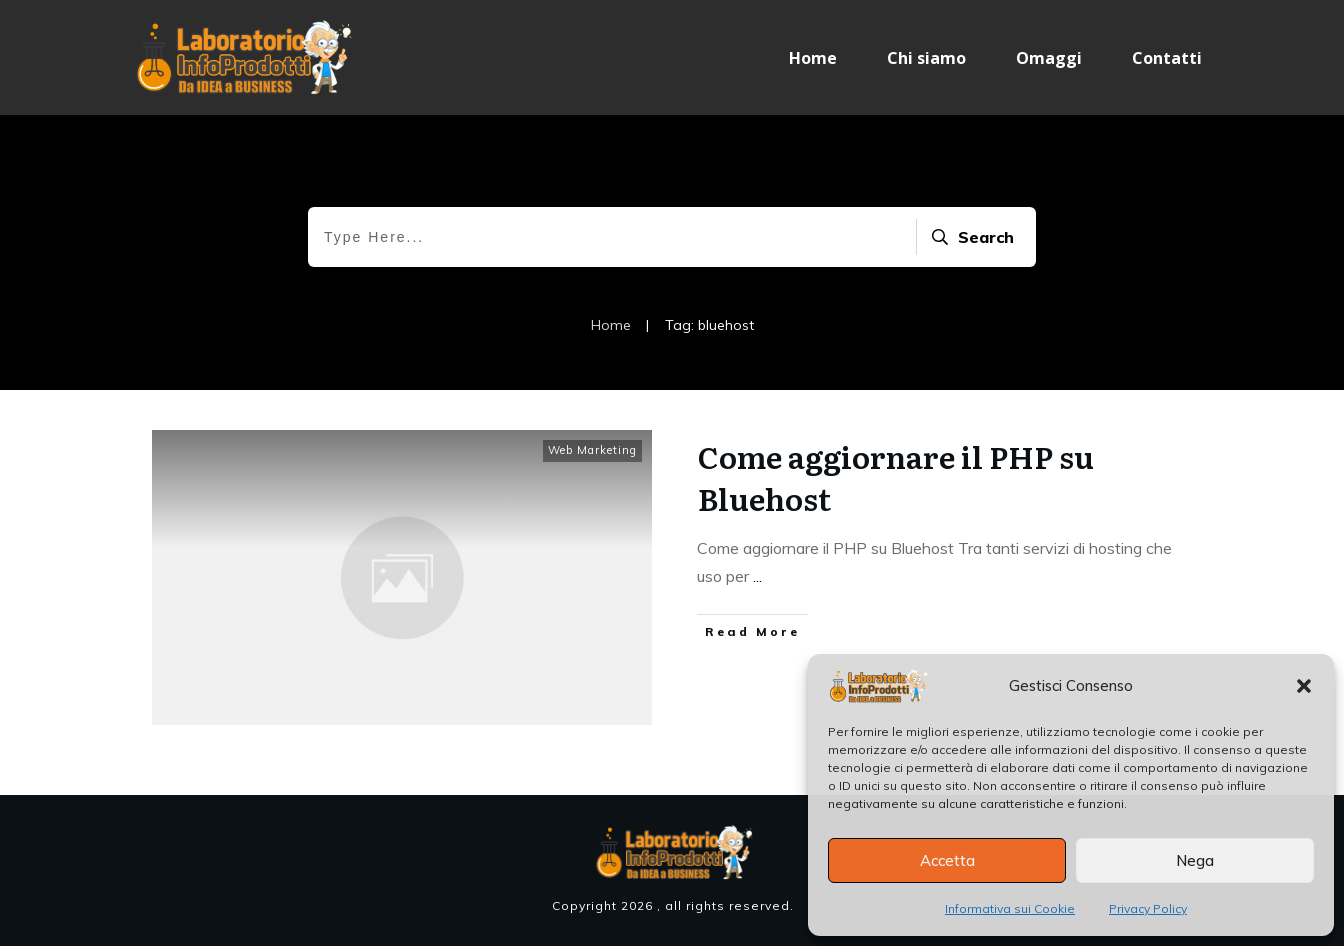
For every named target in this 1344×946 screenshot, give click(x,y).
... (757, 576)
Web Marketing (592, 450)
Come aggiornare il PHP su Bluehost (896, 477)
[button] (1304, 686)
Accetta (947, 860)
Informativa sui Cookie (1010, 908)
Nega (1195, 860)
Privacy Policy (1148, 908)
